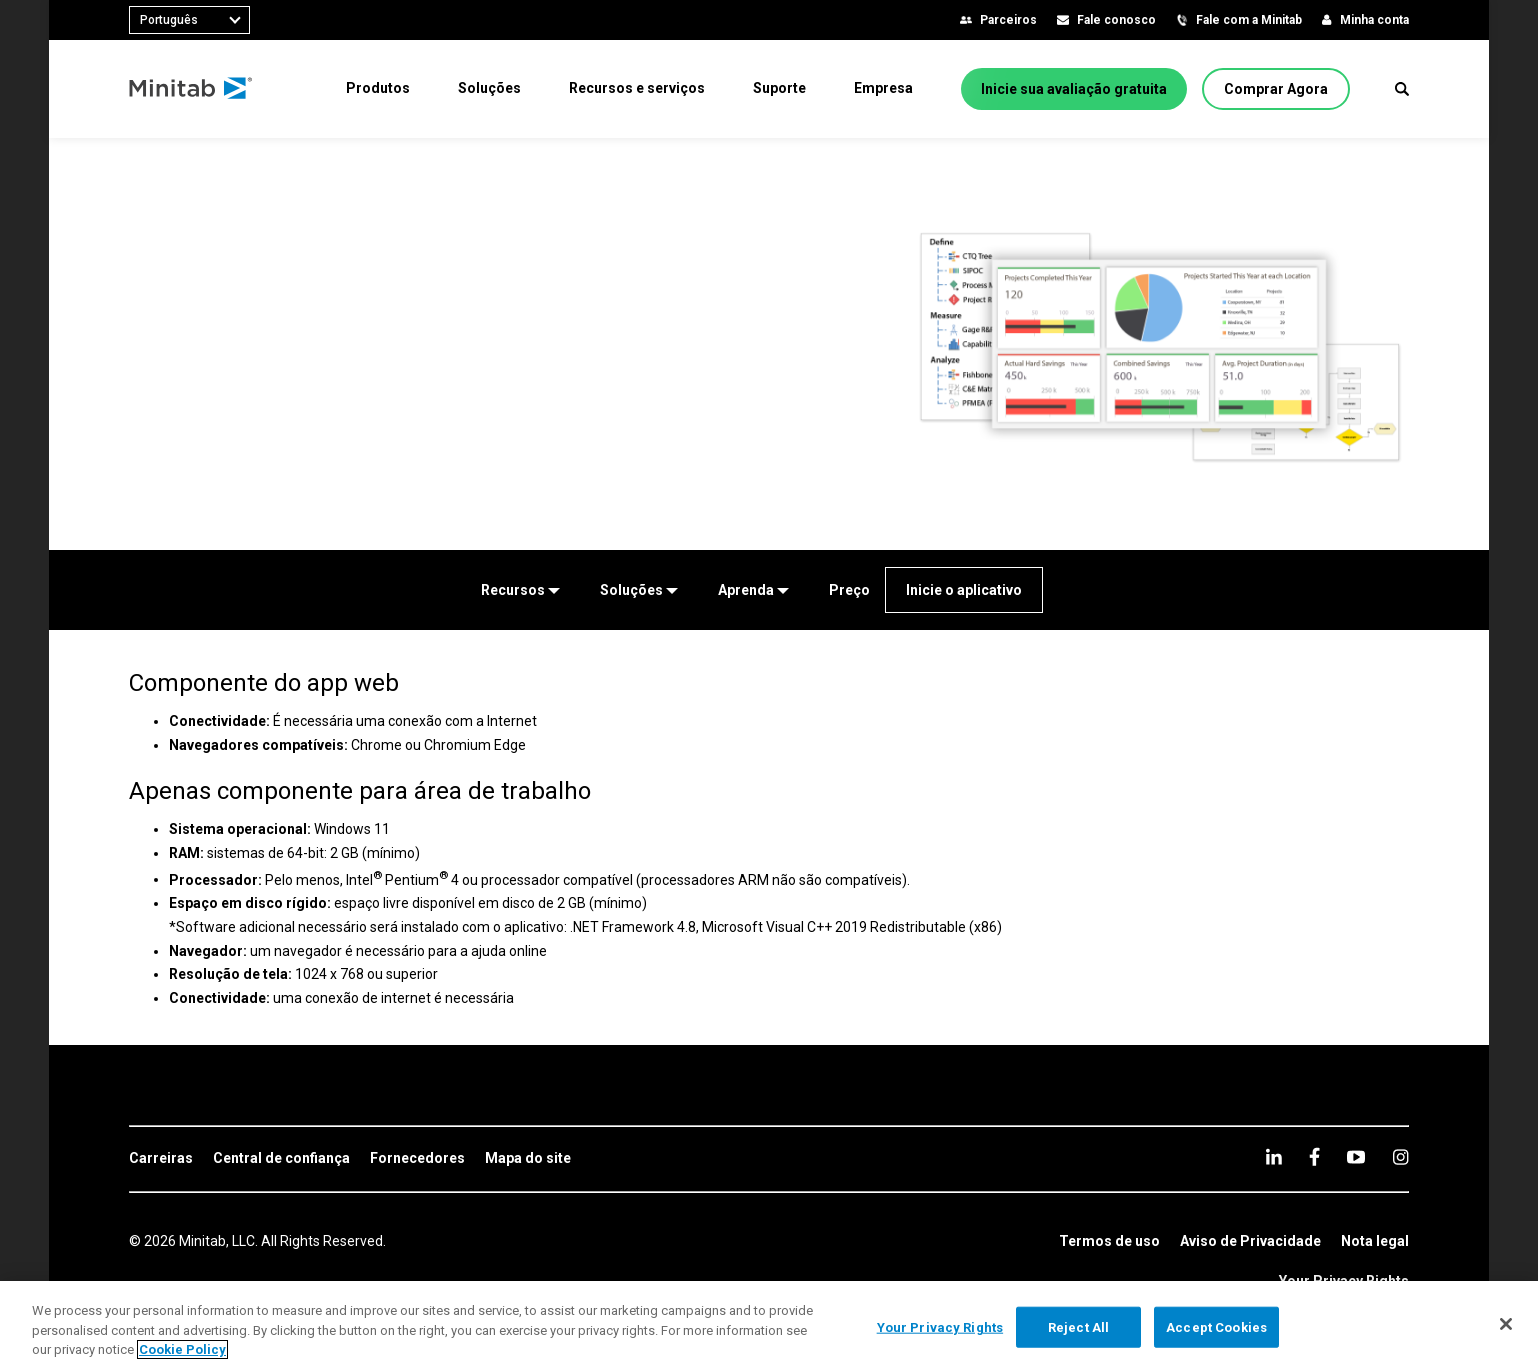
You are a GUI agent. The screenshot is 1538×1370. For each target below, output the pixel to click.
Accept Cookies (1216, 1326)
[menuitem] (378, 88)
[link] (161, 1159)
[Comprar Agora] (1276, 89)
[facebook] (1314, 1156)
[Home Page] (191, 89)
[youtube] (1356, 1157)
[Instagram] (1400, 1157)
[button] (1402, 89)
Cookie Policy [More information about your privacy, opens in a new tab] (182, 1349)
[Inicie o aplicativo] (964, 590)
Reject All (1078, 1326)
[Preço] (849, 590)
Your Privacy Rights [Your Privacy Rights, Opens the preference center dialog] (940, 1326)
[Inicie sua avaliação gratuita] (1074, 89)
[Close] (1506, 1324)
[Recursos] (520, 590)
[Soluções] (639, 590)
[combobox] (189, 20)
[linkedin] (1274, 1156)
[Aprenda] (753, 590)
